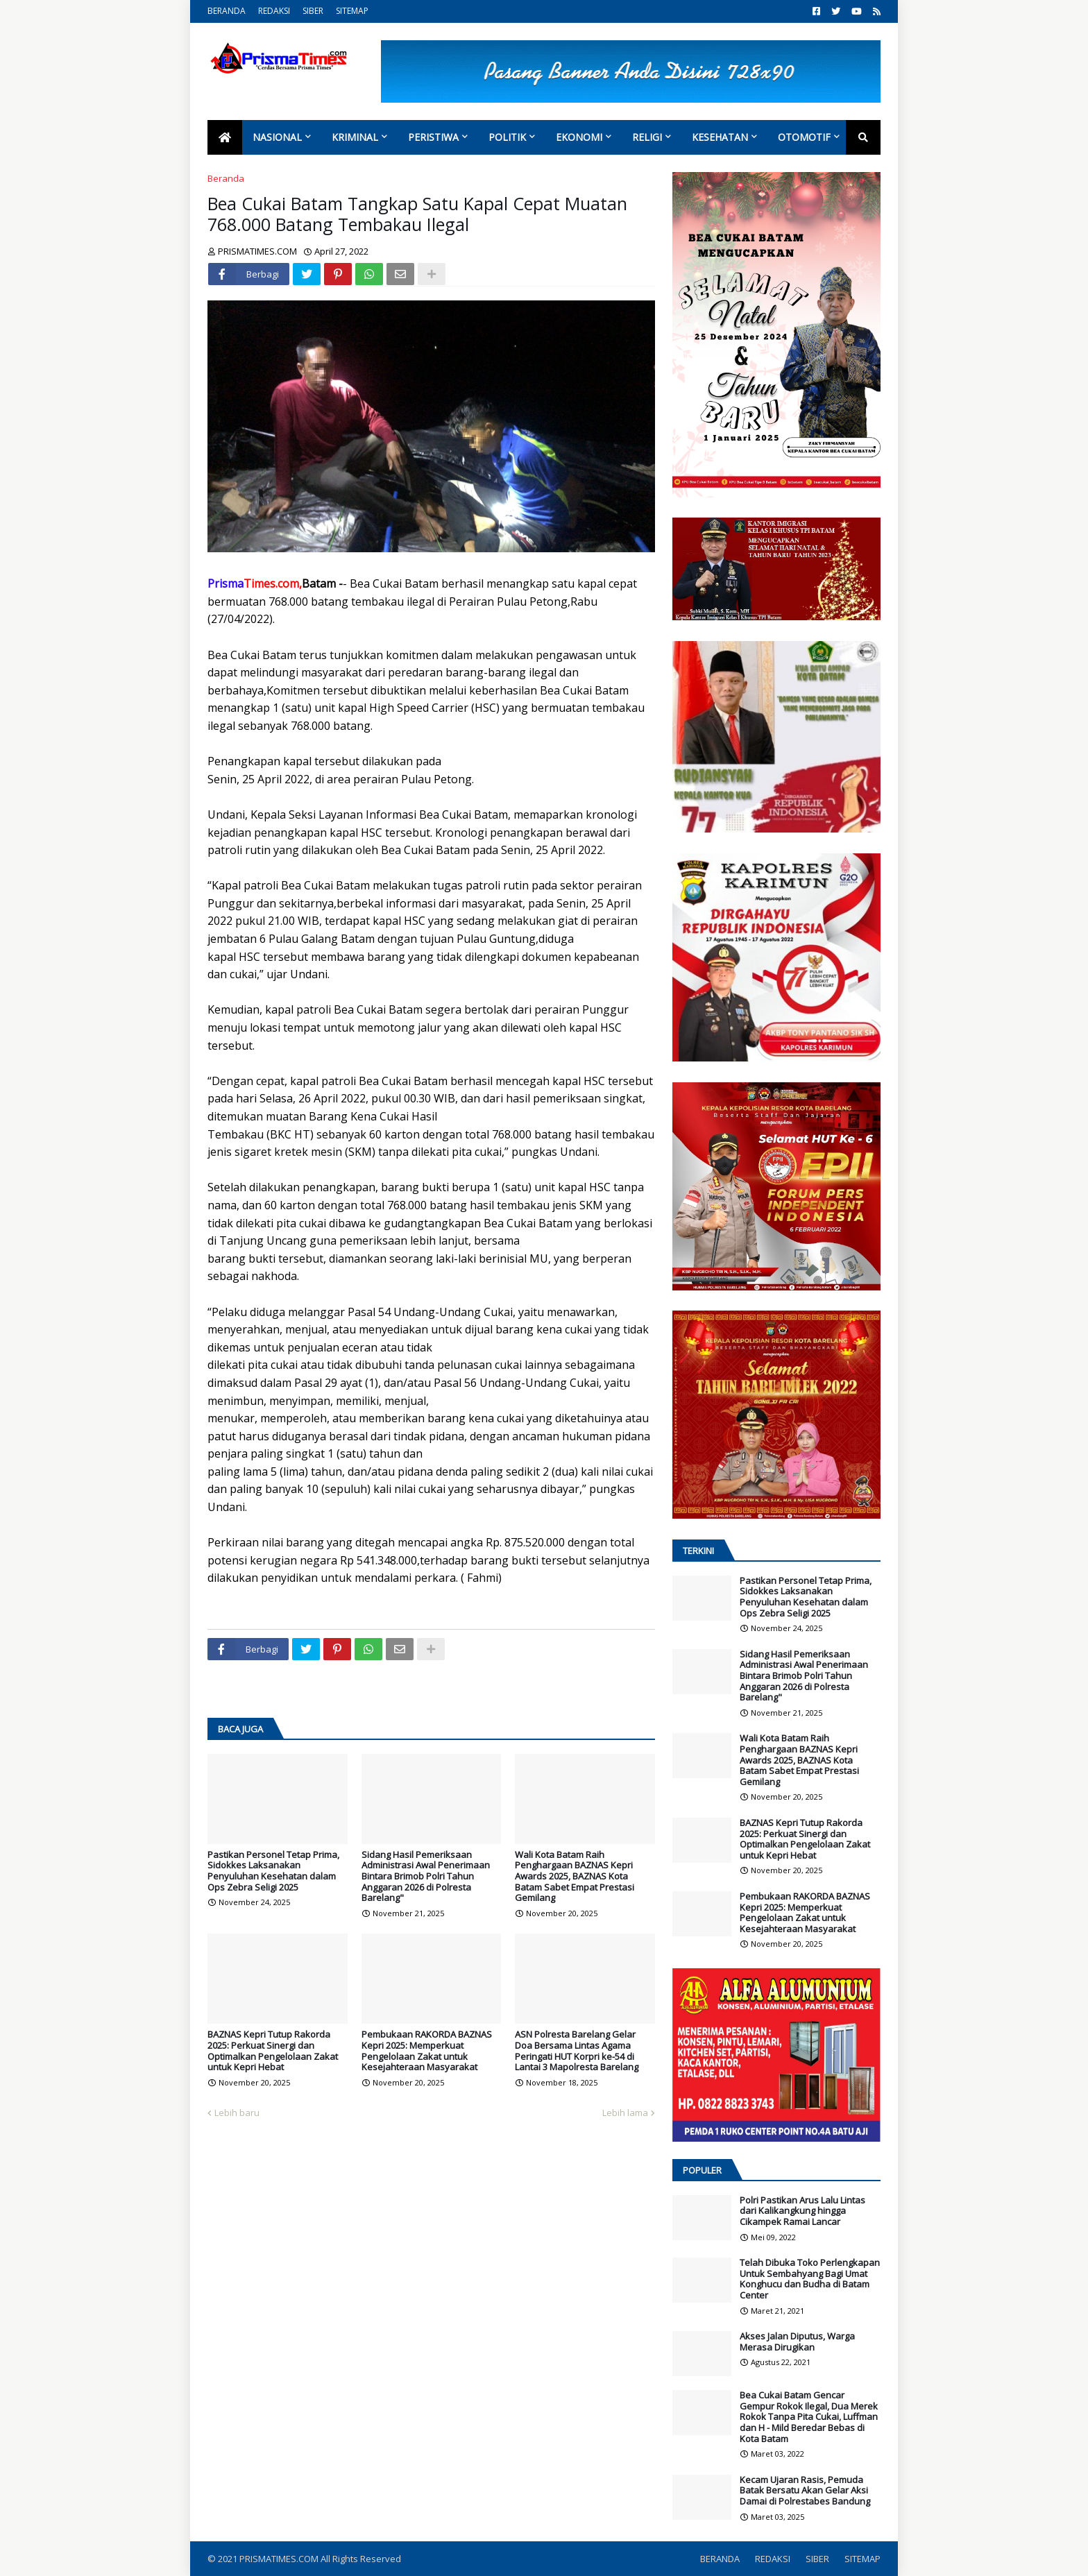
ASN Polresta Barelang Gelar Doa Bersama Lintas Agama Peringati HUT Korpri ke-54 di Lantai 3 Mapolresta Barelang (576, 2050)
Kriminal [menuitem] (355, 137)
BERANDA (226, 11)
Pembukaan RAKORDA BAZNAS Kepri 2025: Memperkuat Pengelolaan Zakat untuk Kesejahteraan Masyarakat (427, 2050)
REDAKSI (274, 11)
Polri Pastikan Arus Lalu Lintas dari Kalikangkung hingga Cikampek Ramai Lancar (802, 2211)
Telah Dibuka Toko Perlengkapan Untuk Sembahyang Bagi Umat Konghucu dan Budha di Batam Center (810, 2279)
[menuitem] (224, 137)
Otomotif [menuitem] (804, 137)
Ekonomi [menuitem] (579, 137)
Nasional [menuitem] (277, 137)
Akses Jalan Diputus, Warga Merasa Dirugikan (797, 2342)
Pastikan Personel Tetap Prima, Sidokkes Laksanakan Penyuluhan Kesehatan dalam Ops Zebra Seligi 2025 (273, 1871)
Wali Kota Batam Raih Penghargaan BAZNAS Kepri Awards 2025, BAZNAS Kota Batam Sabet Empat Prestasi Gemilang (574, 1877)
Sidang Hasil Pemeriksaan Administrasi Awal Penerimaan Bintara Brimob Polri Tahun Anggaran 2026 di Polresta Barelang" (426, 1877)
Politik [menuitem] (507, 137)
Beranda (225, 178)
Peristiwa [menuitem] (433, 137)
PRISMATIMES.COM (280, 2558)
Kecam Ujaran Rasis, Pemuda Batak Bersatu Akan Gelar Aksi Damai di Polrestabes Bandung (805, 2491)
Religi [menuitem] (647, 137)
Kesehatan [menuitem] (720, 137)
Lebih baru (237, 2112)
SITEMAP (352, 11)
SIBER (313, 11)
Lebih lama (625, 2112)
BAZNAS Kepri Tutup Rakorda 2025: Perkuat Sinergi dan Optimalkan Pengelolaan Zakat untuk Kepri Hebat (272, 2050)
